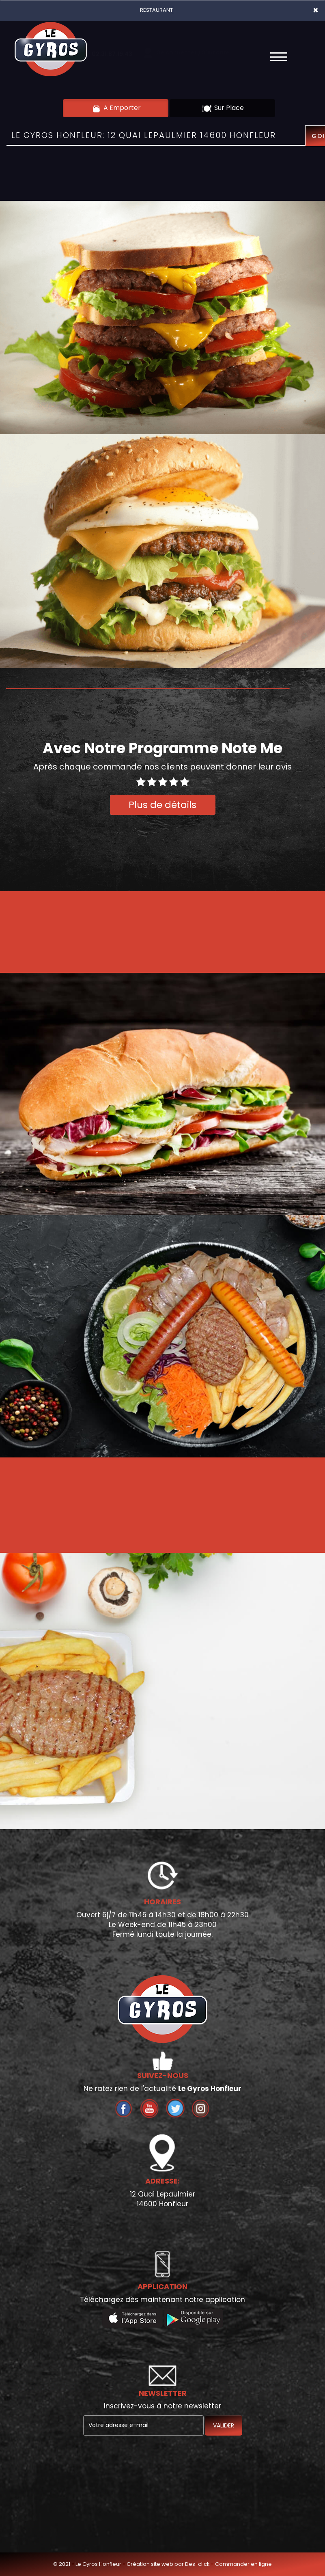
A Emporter (115, 107)
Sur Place (222, 107)
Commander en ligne (243, 2564)
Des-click (197, 2564)
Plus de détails (162, 804)
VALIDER (223, 2425)
